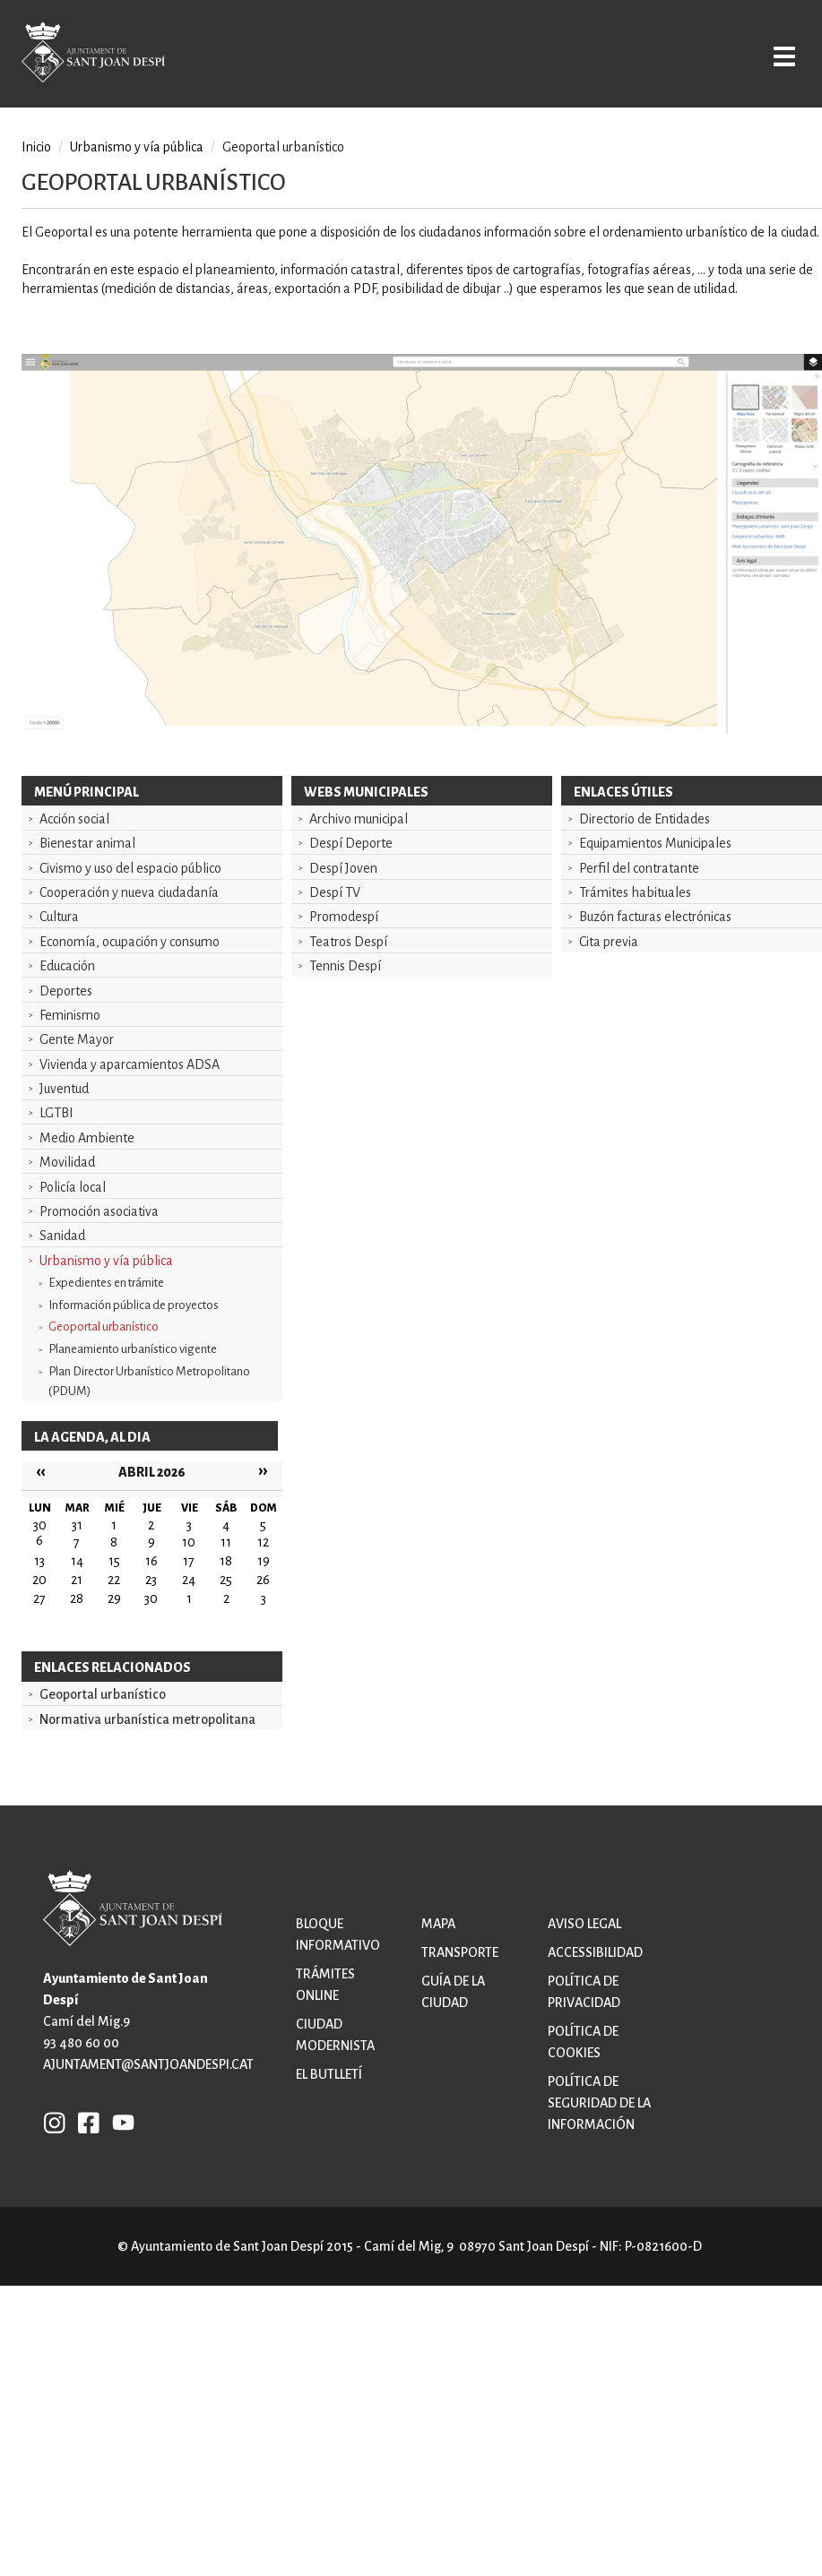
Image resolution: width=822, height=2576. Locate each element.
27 (39, 1598)
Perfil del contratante (639, 868)
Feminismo (69, 1015)
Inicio (36, 147)
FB (84, 2122)
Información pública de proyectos (133, 1305)
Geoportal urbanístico (103, 1326)
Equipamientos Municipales (655, 843)
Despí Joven (343, 868)
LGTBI (56, 1113)
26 (263, 1579)
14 (77, 1561)
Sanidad (62, 1235)
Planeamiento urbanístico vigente (132, 1349)
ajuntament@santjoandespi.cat (148, 2064)
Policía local (72, 1187)
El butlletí (329, 2074)
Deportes (65, 991)
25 (226, 1579)
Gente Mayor (76, 1039)
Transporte (459, 1952)
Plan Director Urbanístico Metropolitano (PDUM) (149, 1381)
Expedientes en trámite (106, 1282)
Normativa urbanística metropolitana (147, 1719)
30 (151, 1598)
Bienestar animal (87, 843)
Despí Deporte (351, 843)
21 (76, 1579)
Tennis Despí (345, 966)
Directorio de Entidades (644, 819)
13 (39, 1561)
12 (263, 1542)
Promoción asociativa (99, 1211)
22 (114, 1579)
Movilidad (67, 1162)
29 (114, 1598)
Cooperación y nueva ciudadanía (129, 892)
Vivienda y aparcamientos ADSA (129, 1064)
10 (188, 1542)
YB (118, 2122)
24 (188, 1579)
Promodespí (343, 916)
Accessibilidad (595, 1952)
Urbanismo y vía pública (106, 1261)
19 (263, 1561)
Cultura (59, 916)
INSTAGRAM (54, 2122)
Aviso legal (584, 1924)
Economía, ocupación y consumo (129, 942)
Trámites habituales (635, 892)
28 (76, 1598)
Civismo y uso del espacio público (130, 868)
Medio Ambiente (86, 1138)
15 (114, 1561)
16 (151, 1561)
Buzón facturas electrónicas (655, 916)
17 (189, 1561)
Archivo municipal (358, 819)
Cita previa (608, 942)
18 (226, 1561)
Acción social (74, 819)
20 (39, 1579)
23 (151, 1579)
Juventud (64, 1088)
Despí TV (334, 892)
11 (226, 1542)
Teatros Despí (348, 942)
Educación (67, 966)
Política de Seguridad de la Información (599, 2103)
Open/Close (774, 56)
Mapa (438, 1924)
